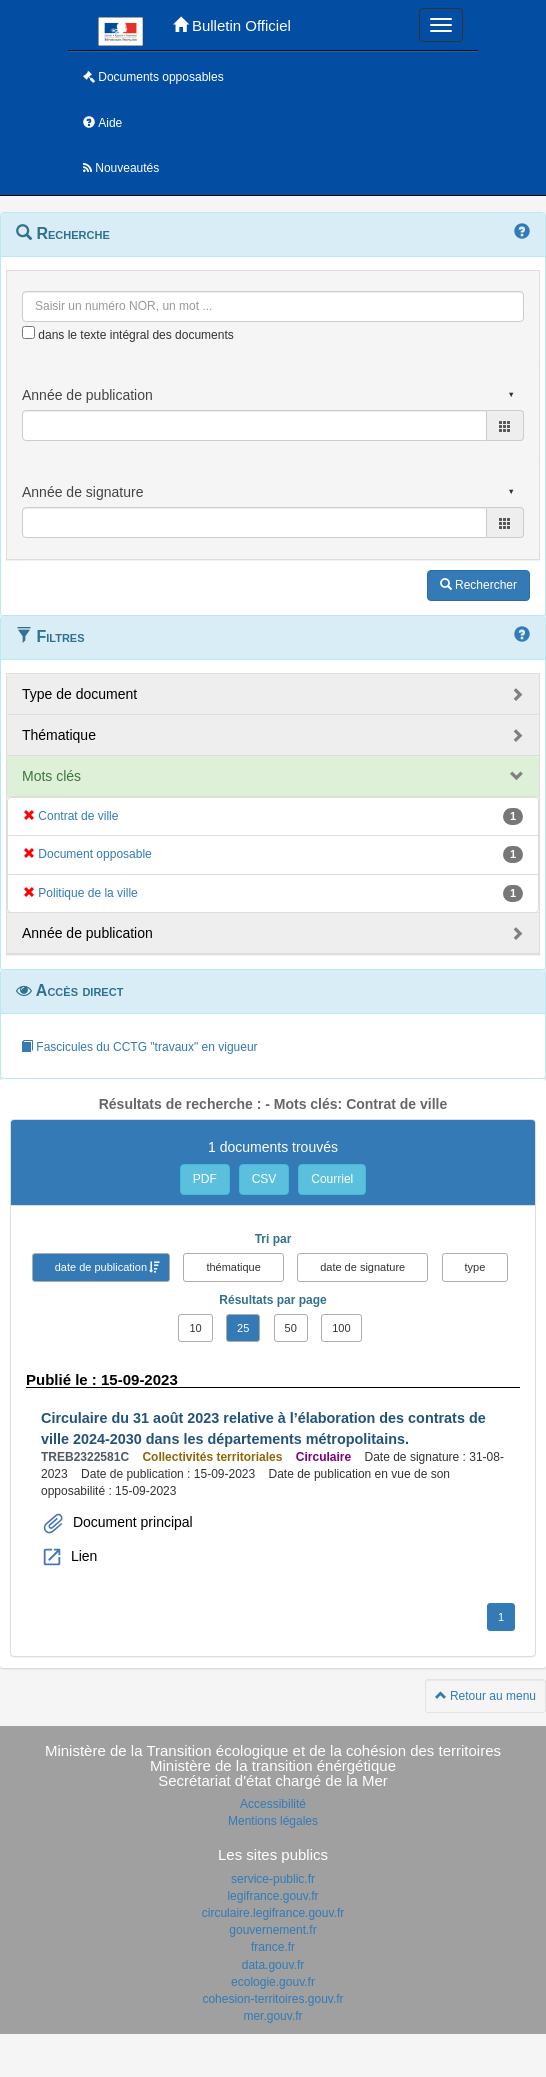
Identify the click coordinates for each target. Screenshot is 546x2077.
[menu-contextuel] (28, 332)
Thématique (59, 735)
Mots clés (51, 776)
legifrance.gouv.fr (272, 1896)
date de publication (101, 1267)
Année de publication (87, 933)
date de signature (362, 1267)
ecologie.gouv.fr (273, 1982)
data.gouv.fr (273, 1965)
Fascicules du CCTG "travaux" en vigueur (139, 1047)
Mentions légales (273, 1821)
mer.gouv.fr (272, 2016)
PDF (205, 1179)
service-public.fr (273, 1879)
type (475, 1267)
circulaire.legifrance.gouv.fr (273, 1913)
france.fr (273, 1947)
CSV (264, 1179)
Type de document (79, 694)
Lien (82, 1556)
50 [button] (291, 1328)
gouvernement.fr (272, 1930)
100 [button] (341, 1328)
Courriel (332, 1179)
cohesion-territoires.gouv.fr (272, 1999)
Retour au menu (485, 1696)
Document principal (131, 1522)
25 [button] (243, 1328)
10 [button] (195, 1328)
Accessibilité (273, 1804)
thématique (233, 1267)
